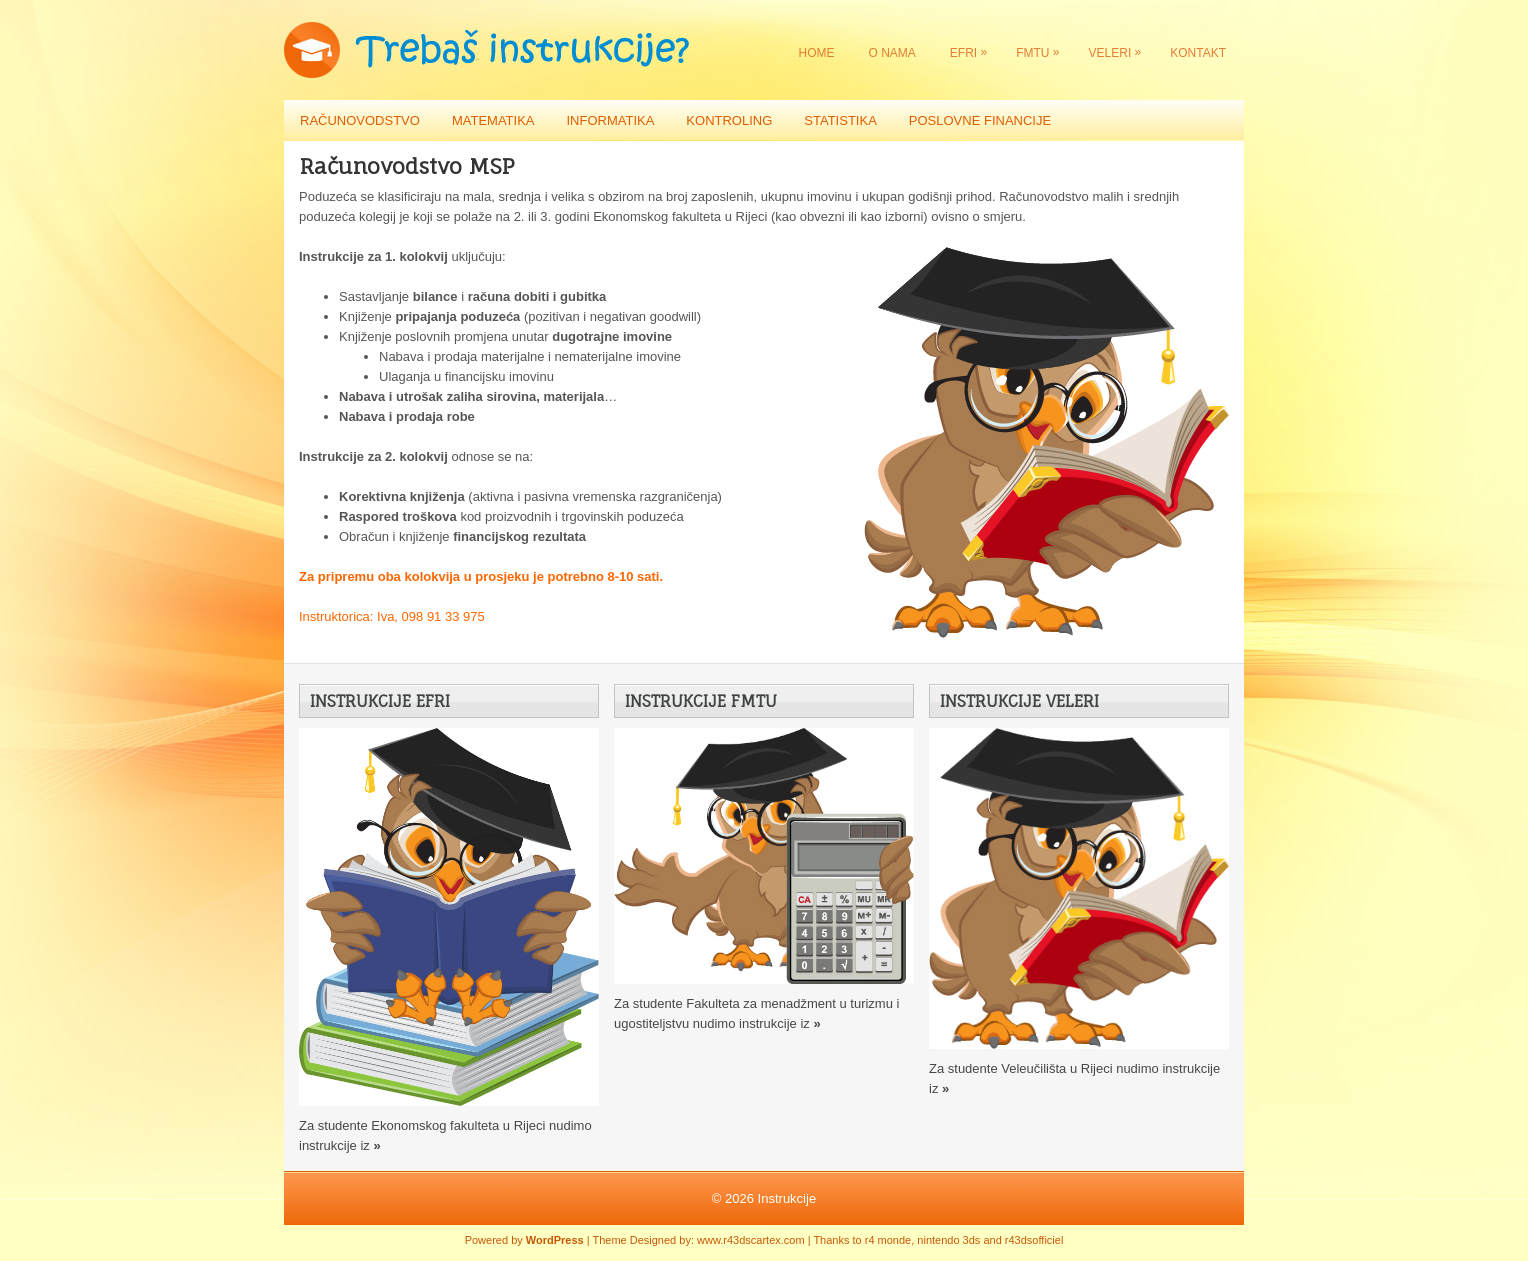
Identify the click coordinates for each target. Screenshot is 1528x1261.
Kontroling (729, 120)
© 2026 (735, 1198)
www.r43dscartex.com (751, 1240)
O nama (892, 53)
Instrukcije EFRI (380, 701)
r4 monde (888, 1240)
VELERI (1120, 48)
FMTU (1042, 48)
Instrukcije (787, 1198)
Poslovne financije (980, 120)
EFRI (973, 48)
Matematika (493, 120)
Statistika (840, 120)
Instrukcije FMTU (701, 701)
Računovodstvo (360, 120)
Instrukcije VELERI (1019, 701)
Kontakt (1198, 53)
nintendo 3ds (948, 1240)
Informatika (610, 120)
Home (817, 53)
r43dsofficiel (1034, 1240)
